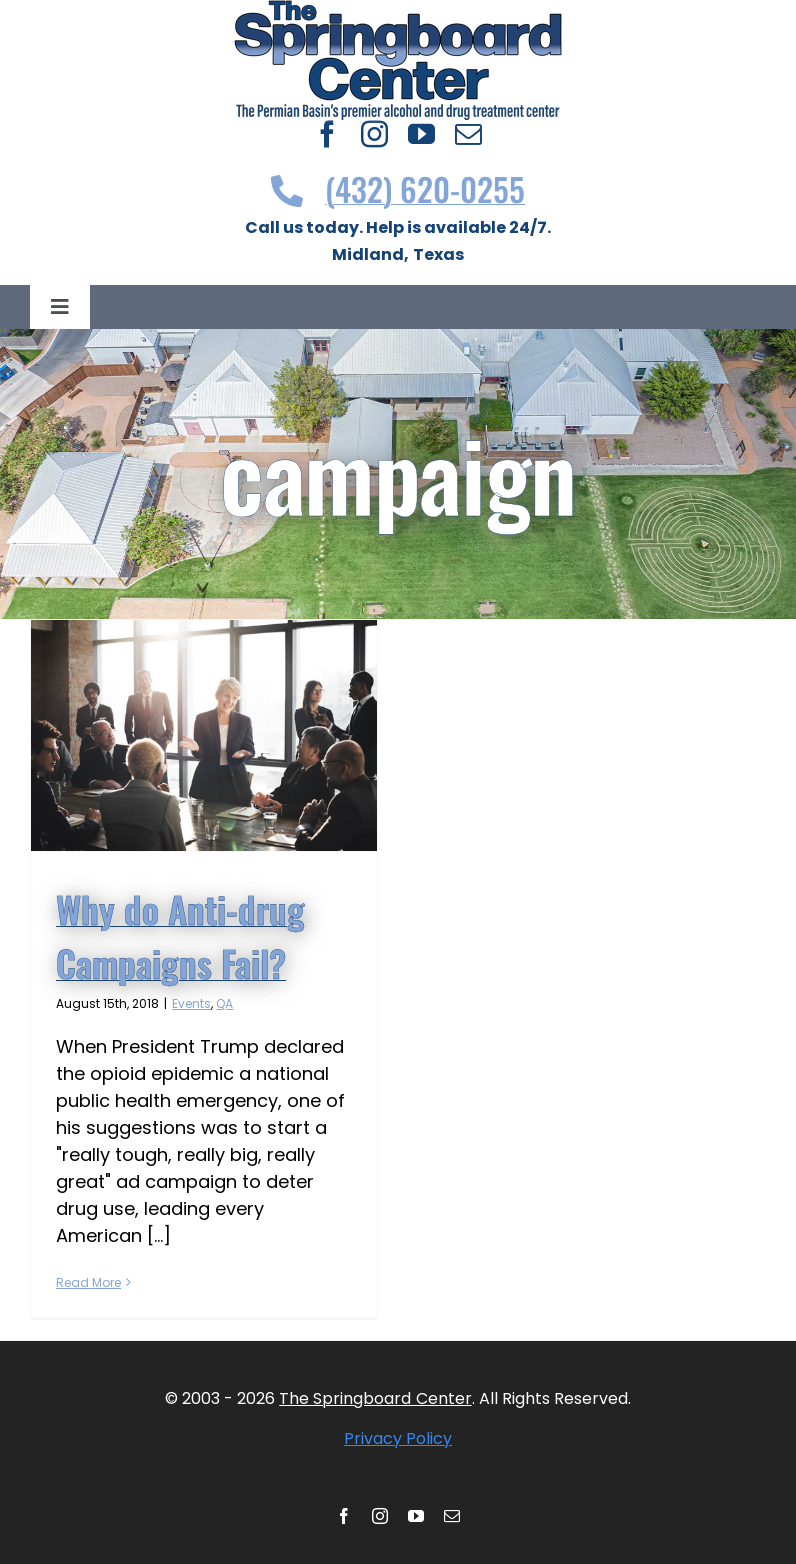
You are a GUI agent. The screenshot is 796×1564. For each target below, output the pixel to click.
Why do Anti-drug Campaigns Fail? (180, 935)
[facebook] (327, 133)
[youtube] (421, 133)
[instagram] (374, 133)
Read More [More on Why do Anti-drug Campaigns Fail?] (88, 1282)
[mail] (468, 133)
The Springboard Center (375, 1398)
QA (224, 1003)
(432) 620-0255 (398, 188)
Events (191, 1003)
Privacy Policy (398, 1438)
